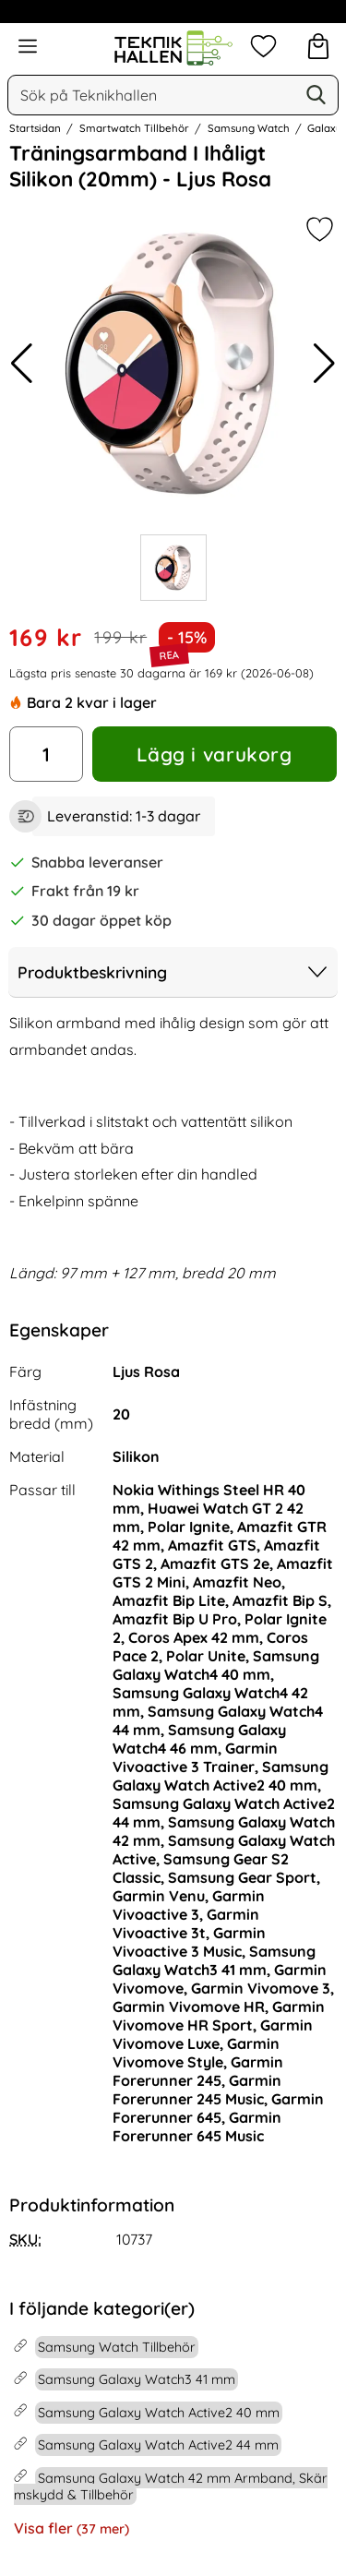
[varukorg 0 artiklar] (318, 46)
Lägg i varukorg (214, 754)
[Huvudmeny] (27, 46)
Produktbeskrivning (173, 972)
